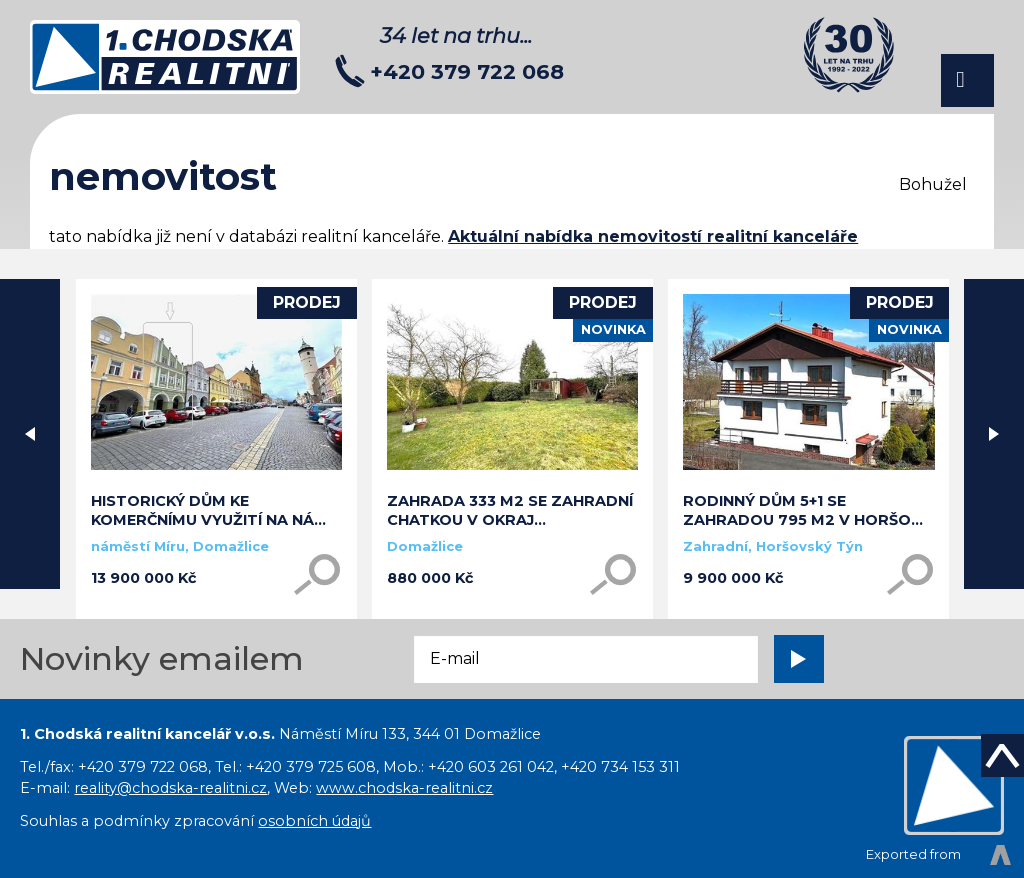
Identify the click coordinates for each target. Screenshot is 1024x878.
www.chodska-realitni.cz (404, 788)
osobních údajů (314, 821)
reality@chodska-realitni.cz (170, 788)
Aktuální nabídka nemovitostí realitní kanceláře (653, 236)
